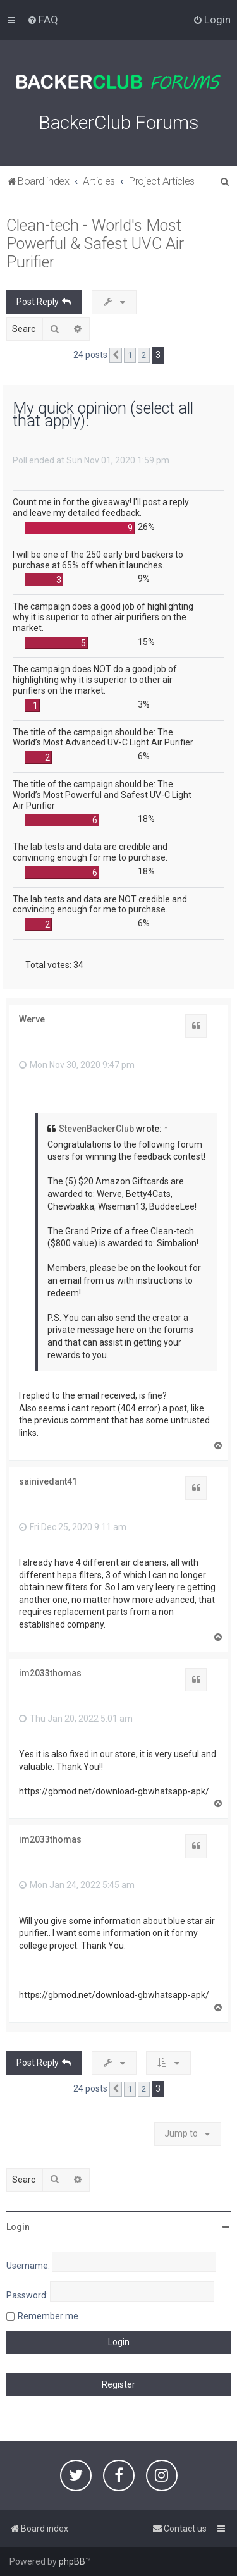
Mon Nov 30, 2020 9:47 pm (77, 1065)
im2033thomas (50, 1673)
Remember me (48, 2316)
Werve (32, 1019)
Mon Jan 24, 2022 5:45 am (77, 1885)
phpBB (72, 2561)
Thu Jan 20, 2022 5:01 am (76, 1719)
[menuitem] (42, 19)
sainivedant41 (48, 1481)
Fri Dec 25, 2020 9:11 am (72, 1527)
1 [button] (130, 355)
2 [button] (144, 355)
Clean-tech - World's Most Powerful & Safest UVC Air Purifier (95, 243)
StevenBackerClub (96, 1129)
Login (18, 2227)
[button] (115, 355)
